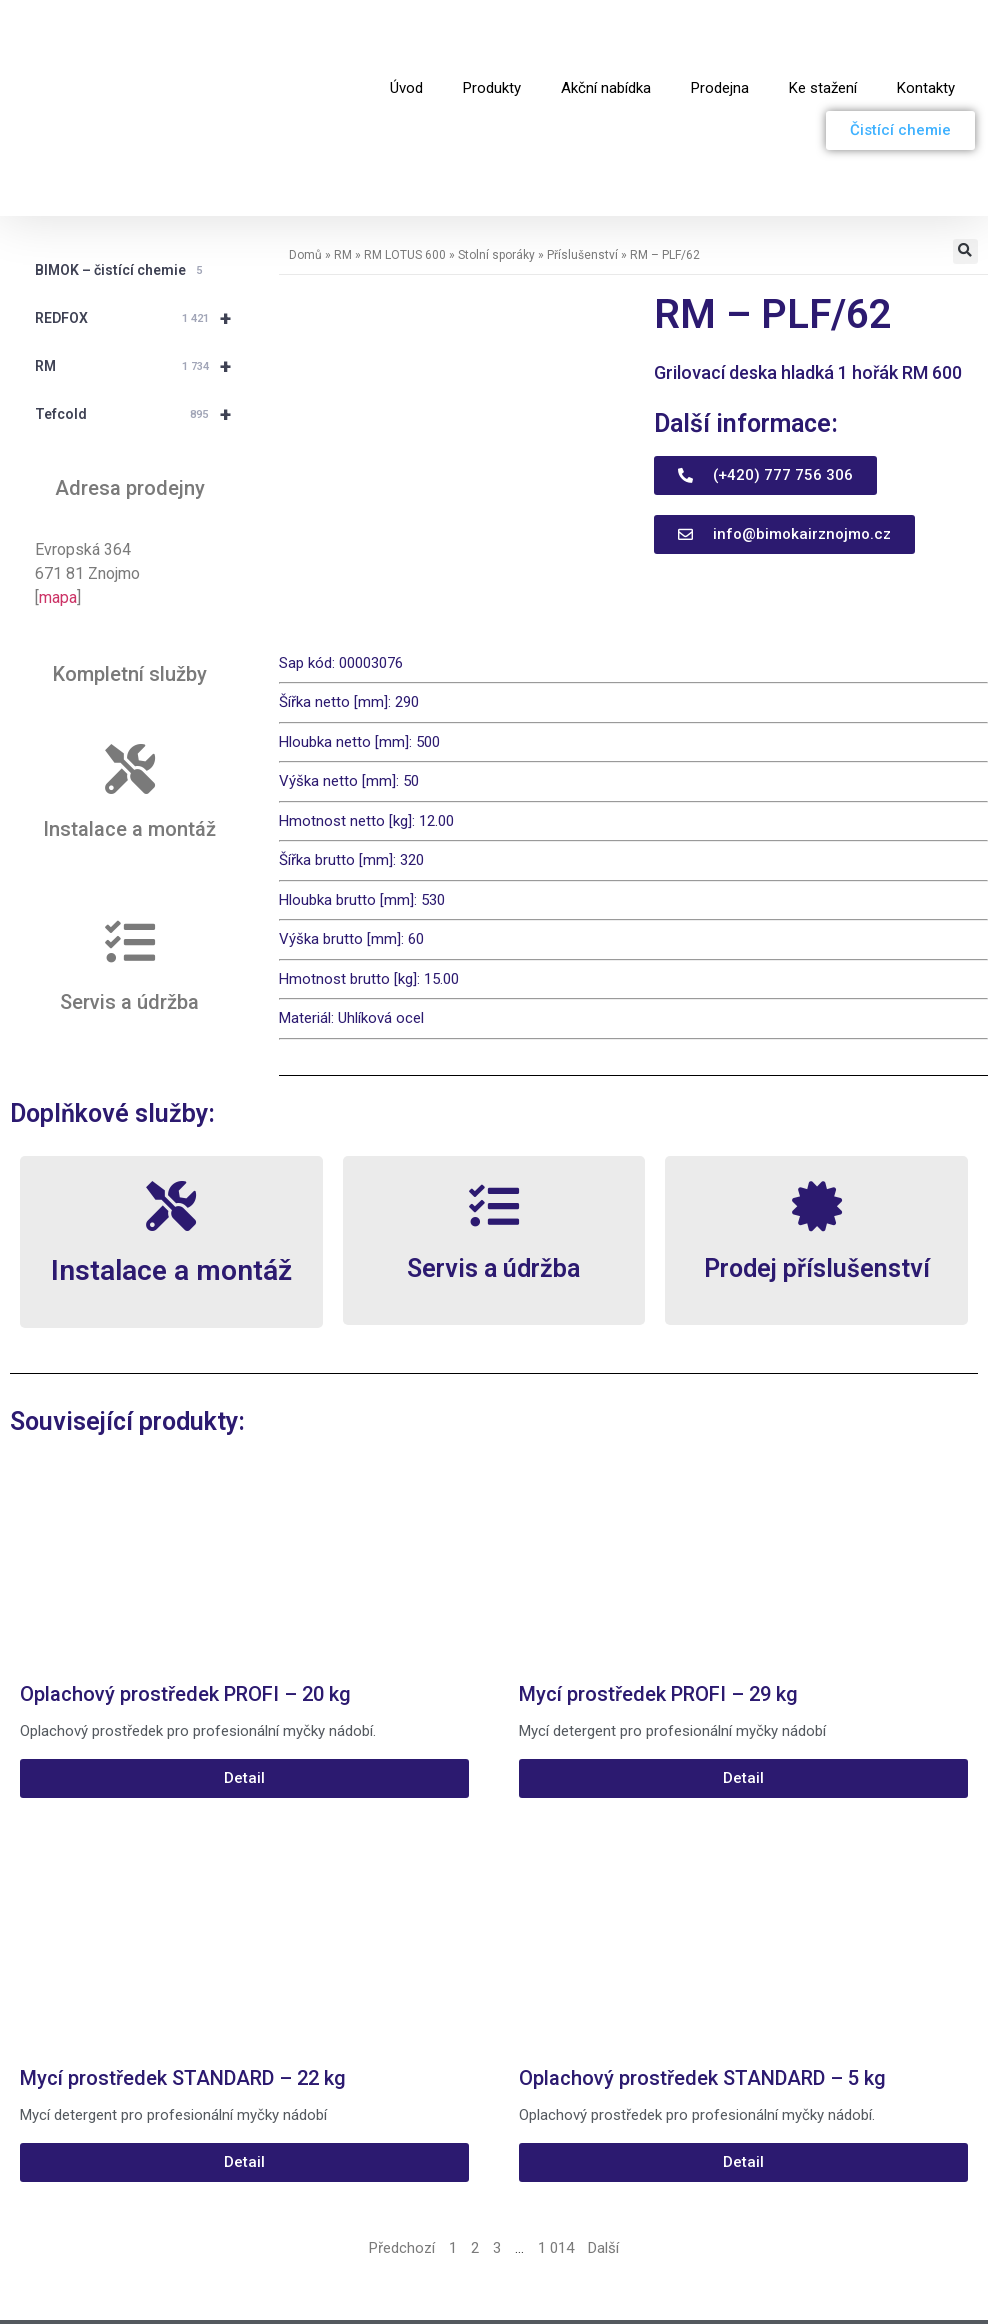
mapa (58, 486)
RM (142, 255)
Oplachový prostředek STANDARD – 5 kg (702, 1968)
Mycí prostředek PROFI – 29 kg (658, 1584)
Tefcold (142, 303)
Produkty (492, 33)
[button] (965, 140)
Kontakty (926, 33)
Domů (305, 144)
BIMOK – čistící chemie (122, 160)
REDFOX (142, 207)
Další (603, 2138)
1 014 (556, 2138)
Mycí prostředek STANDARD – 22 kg (183, 1968)
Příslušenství (582, 144)
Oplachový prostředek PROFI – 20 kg (185, 1584)
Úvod (406, 33)
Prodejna (720, 33)
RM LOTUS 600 (405, 144)
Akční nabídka (606, 33)
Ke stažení (823, 33)
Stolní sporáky (496, 144)
